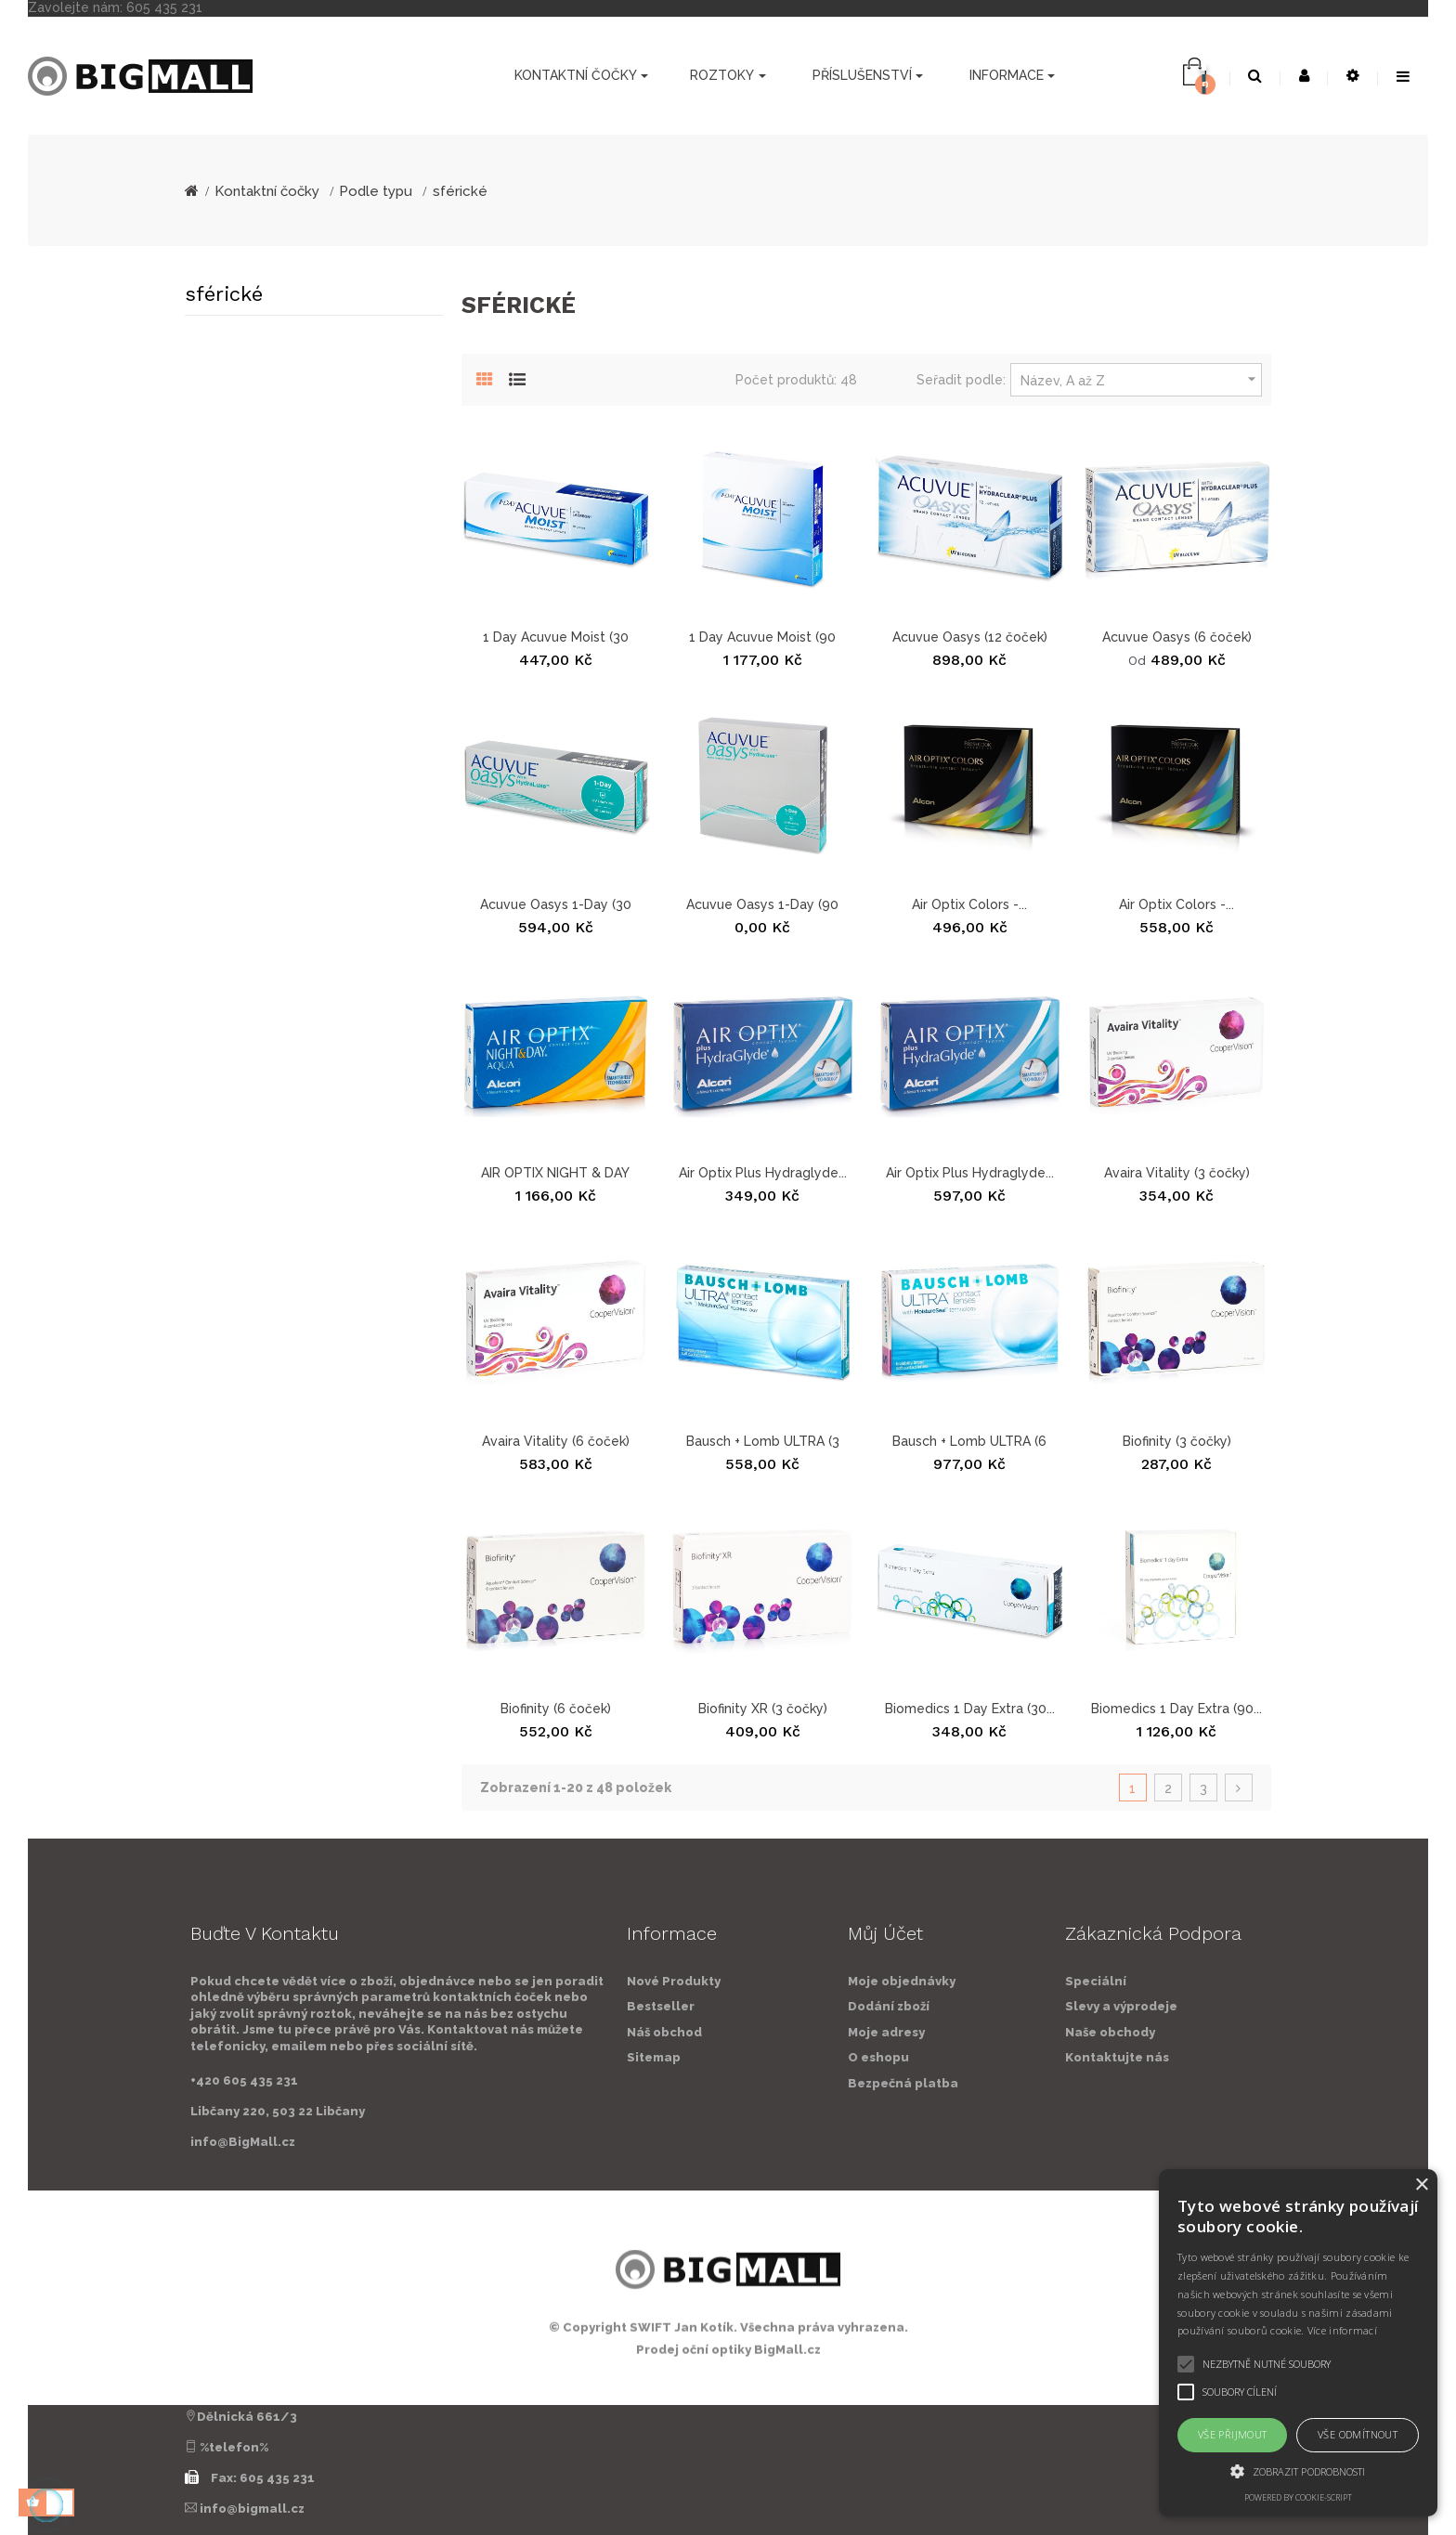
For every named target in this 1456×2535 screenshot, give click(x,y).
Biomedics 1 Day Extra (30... (970, 1708)
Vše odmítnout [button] (1358, 2434)
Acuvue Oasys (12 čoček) (969, 637)
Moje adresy (1076, 2032)
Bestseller (470, 2006)
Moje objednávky (1092, 1981)
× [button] (1421, 2185)
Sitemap (463, 2057)
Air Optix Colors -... (969, 904)
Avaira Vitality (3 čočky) (1177, 1172)
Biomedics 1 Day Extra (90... (1176, 1708)
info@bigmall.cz (252, 2509)
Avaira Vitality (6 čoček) (556, 1441)
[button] (1298, 2471)
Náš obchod (474, 2032)
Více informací (1342, 2330)
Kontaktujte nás (1307, 2057)
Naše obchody (1300, 2032)
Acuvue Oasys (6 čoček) (1177, 637)
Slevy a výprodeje (1311, 2006)
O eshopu (1068, 2057)
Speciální (1286, 1981)
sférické (224, 294)
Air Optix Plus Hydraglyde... (763, 1172)
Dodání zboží (1079, 2006)
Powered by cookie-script (1298, 2497)
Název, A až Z (1140, 379)
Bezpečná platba (1093, 2083)
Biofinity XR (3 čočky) (762, 1708)
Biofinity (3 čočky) (1177, 1441)
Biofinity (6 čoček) (555, 1708)
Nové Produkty (483, 1981)
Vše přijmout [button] (1233, 2434)
